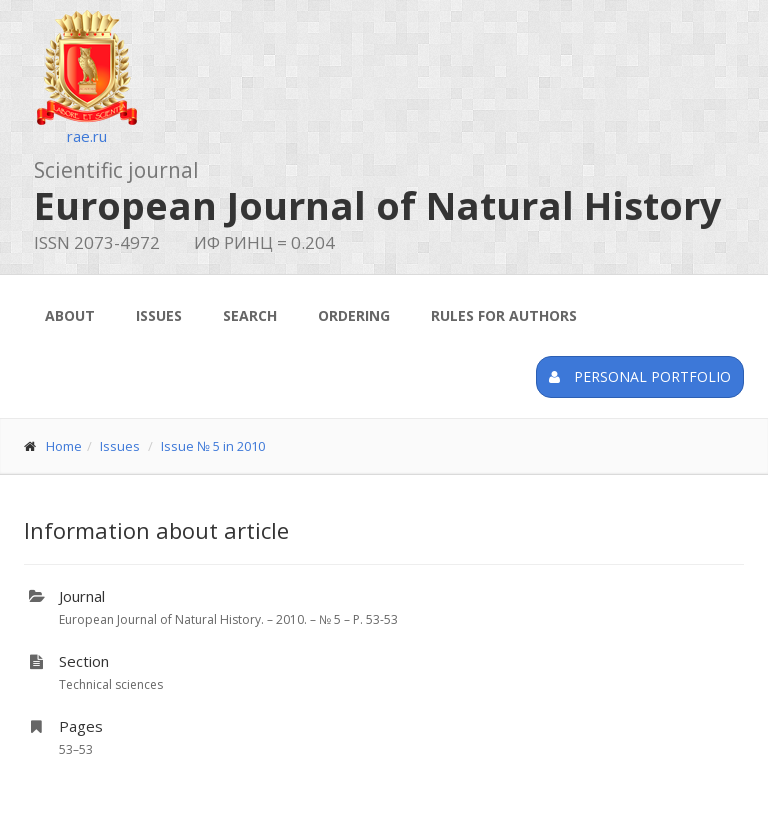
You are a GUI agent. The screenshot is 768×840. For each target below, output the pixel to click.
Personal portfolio (640, 376)
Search (250, 315)
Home (64, 446)
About (70, 315)
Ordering (354, 315)
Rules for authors (504, 315)
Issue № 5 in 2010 (213, 446)
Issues (159, 315)
